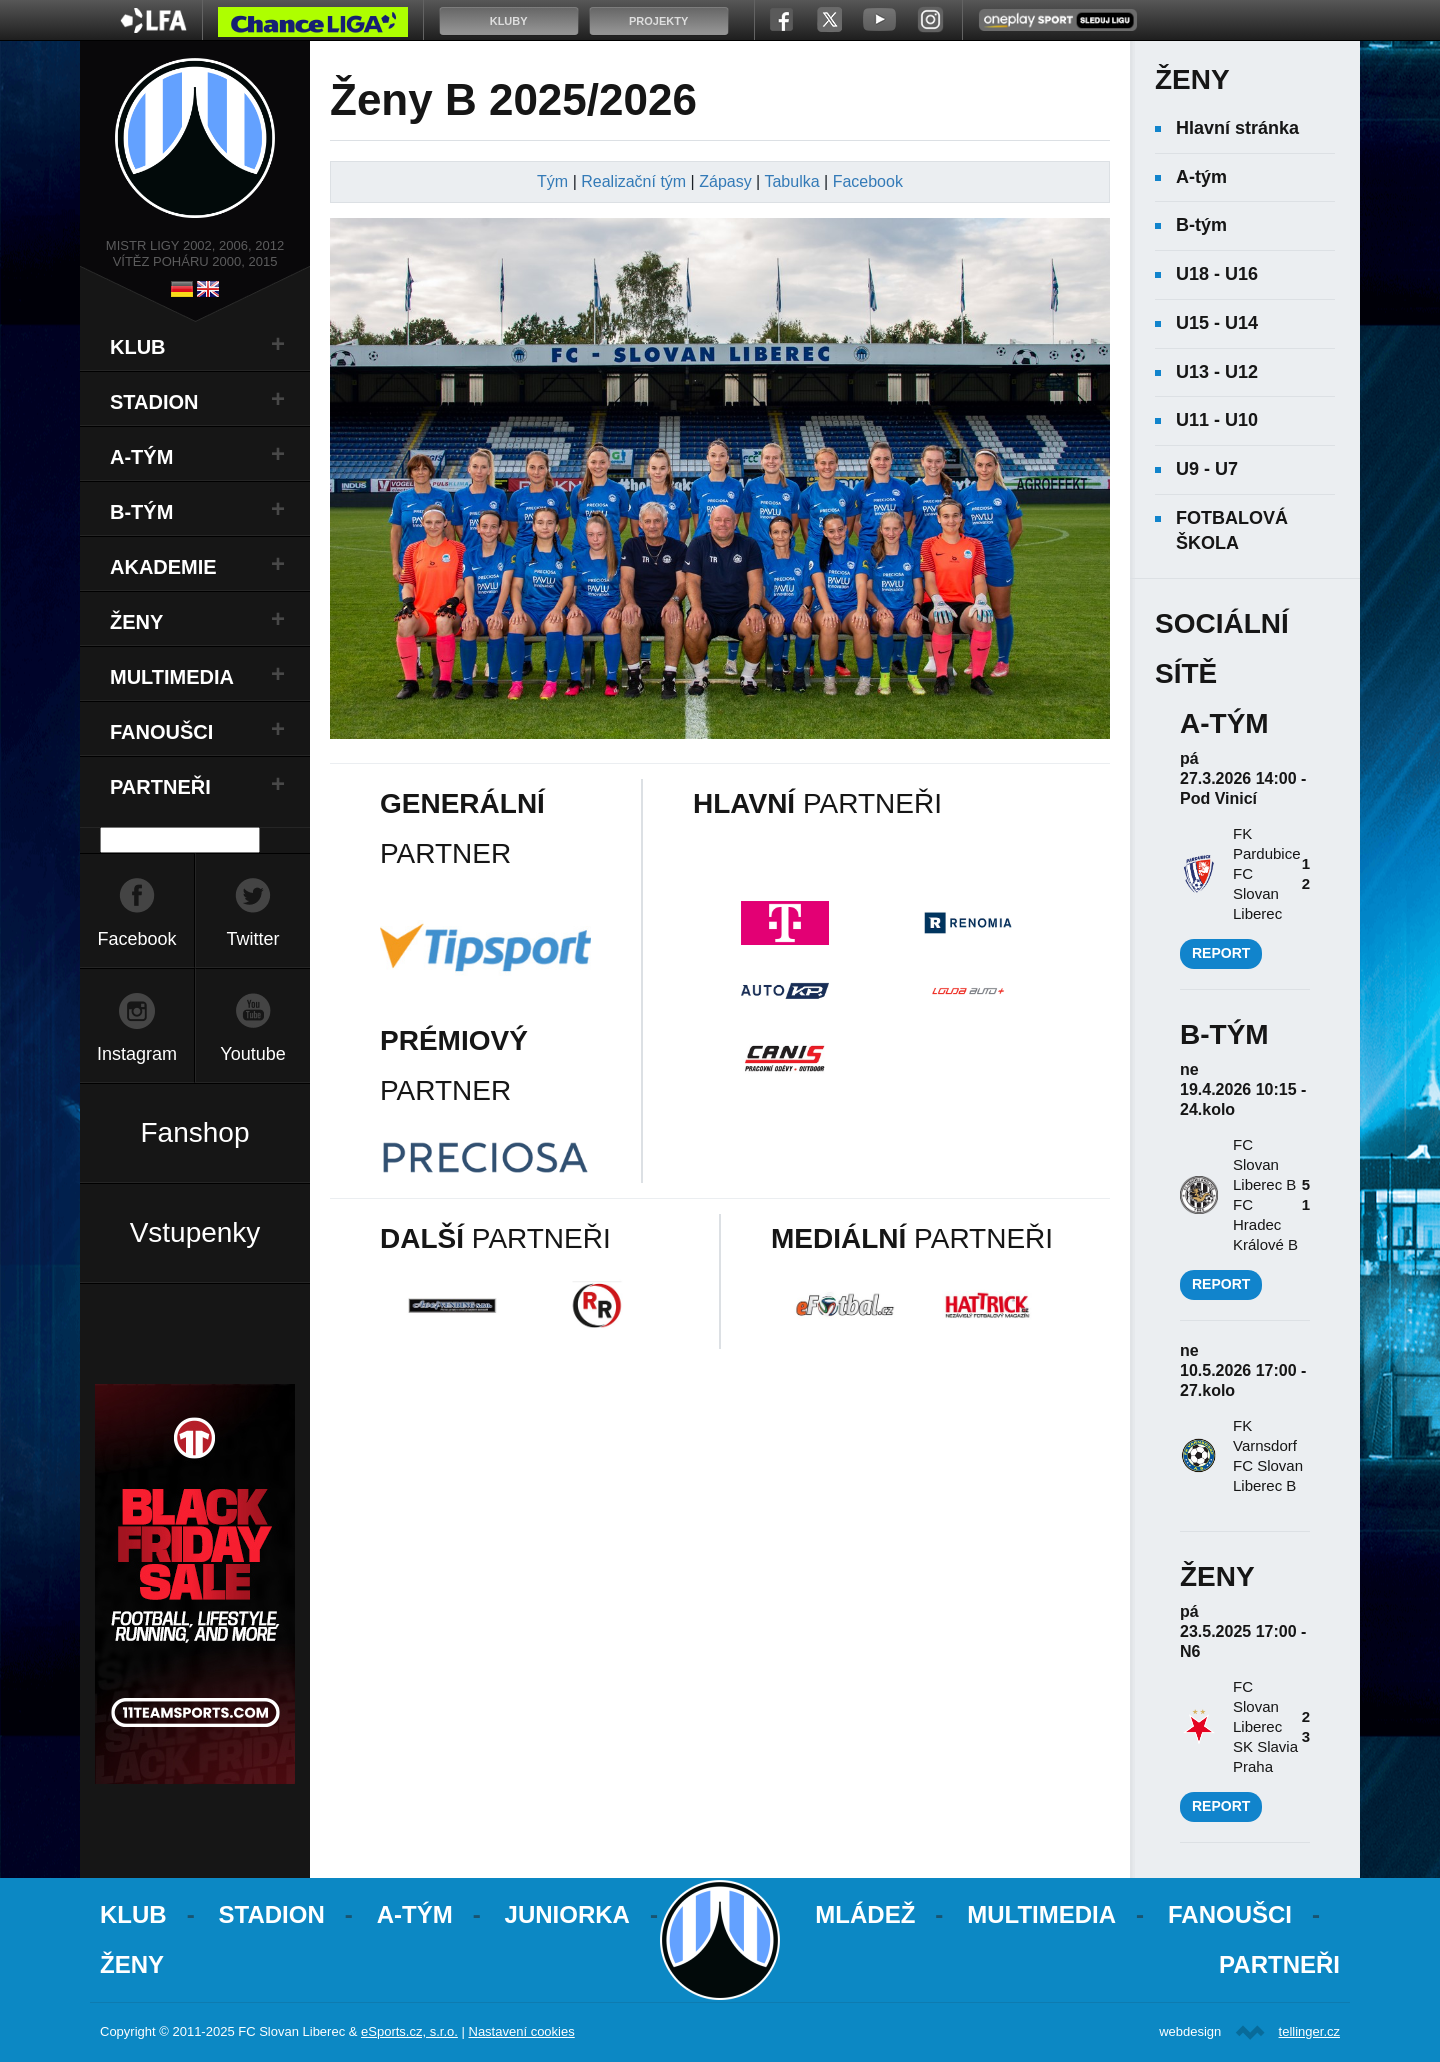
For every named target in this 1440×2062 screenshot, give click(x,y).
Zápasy (725, 181)
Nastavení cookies (522, 2031)
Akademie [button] (163, 567)
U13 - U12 (1217, 372)
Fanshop (195, 1132)
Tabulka (791, 181)
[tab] (195, 347)
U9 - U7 (1207, 469)
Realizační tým (633, 181)
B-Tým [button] (141, 512)
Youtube (252, 1054)
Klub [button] (138, 347)
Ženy (132, 1964)
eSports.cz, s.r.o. (409, 2031)
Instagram (137, 1054)
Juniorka (567, 1914)
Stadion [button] (154, 402)
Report (1221, 953)
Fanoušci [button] (161, 732)
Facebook (136, 939)
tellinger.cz (1309, 2031)
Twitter (252, 939)
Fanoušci (1230, 1914)
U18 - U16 (1217, 274)
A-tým (1201, 177)
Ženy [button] (136, 622)
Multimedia (1041, 1914)
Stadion (272, 1914)
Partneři (1279, 1964)
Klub (133, 1914)
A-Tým (415, 1914)
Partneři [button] (160, 787)
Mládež (865, 1914)
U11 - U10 (1217, 420)
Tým (552, 181)
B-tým (1201, 225)
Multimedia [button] (172, 677)
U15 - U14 (1217, 323)
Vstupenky (195, 1232)
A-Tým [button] (141, 457)
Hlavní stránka (1237, 128)
